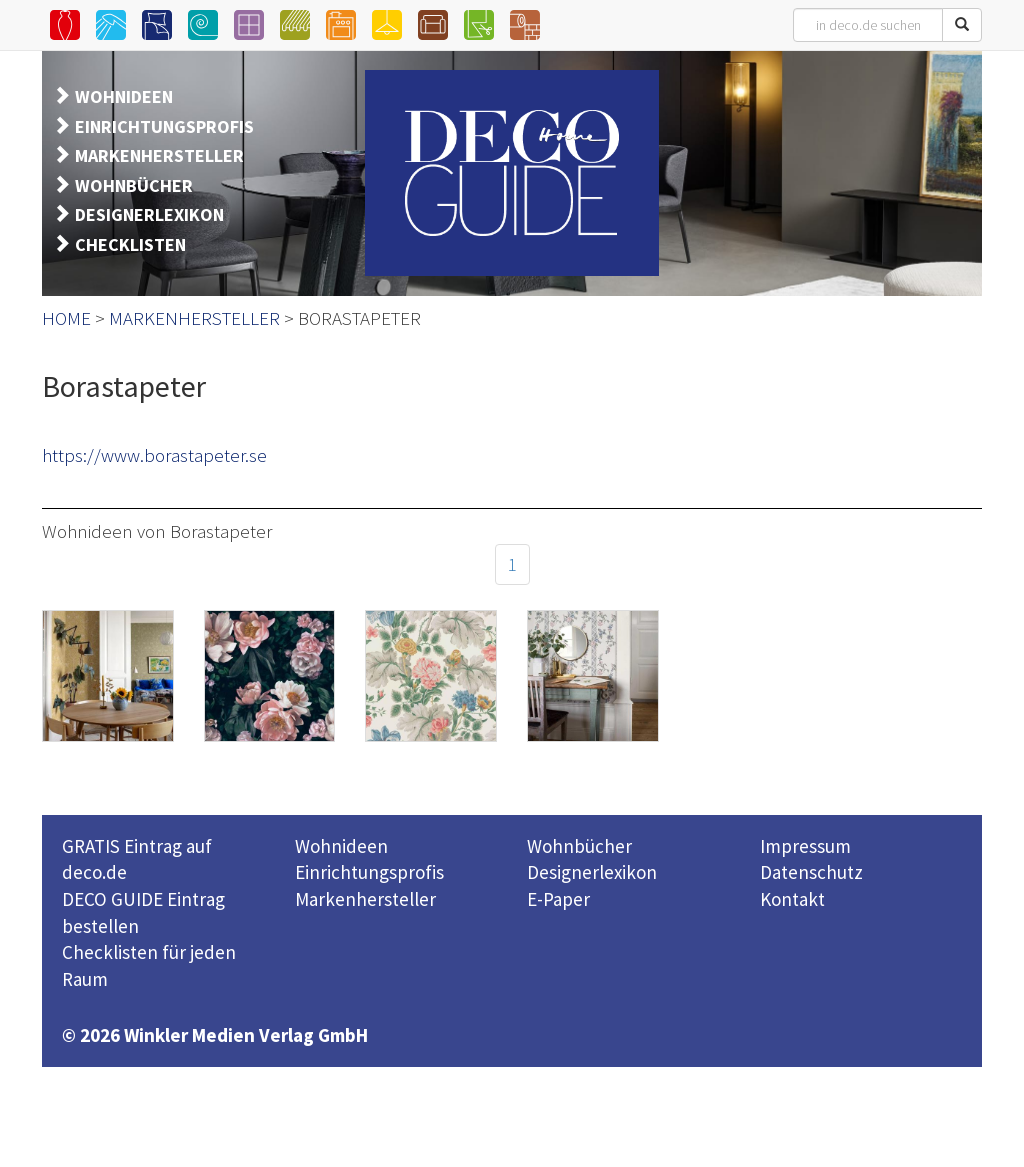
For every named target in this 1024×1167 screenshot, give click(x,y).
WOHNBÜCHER (134, 185)
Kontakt (792, 899)
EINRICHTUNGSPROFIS (164, 126)
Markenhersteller (365, 899)
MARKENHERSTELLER (159, 155)
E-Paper (558, 899)
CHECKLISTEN (130, 244)
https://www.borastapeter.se (154, 455)
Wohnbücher (579, 846)
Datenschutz (811, 872)
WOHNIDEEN (124, 96)
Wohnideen (341, 846)
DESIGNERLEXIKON (149, 214)
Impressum (805, 846)
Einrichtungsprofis (369, 872)
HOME (66, 318)
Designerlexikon (592, 872)
